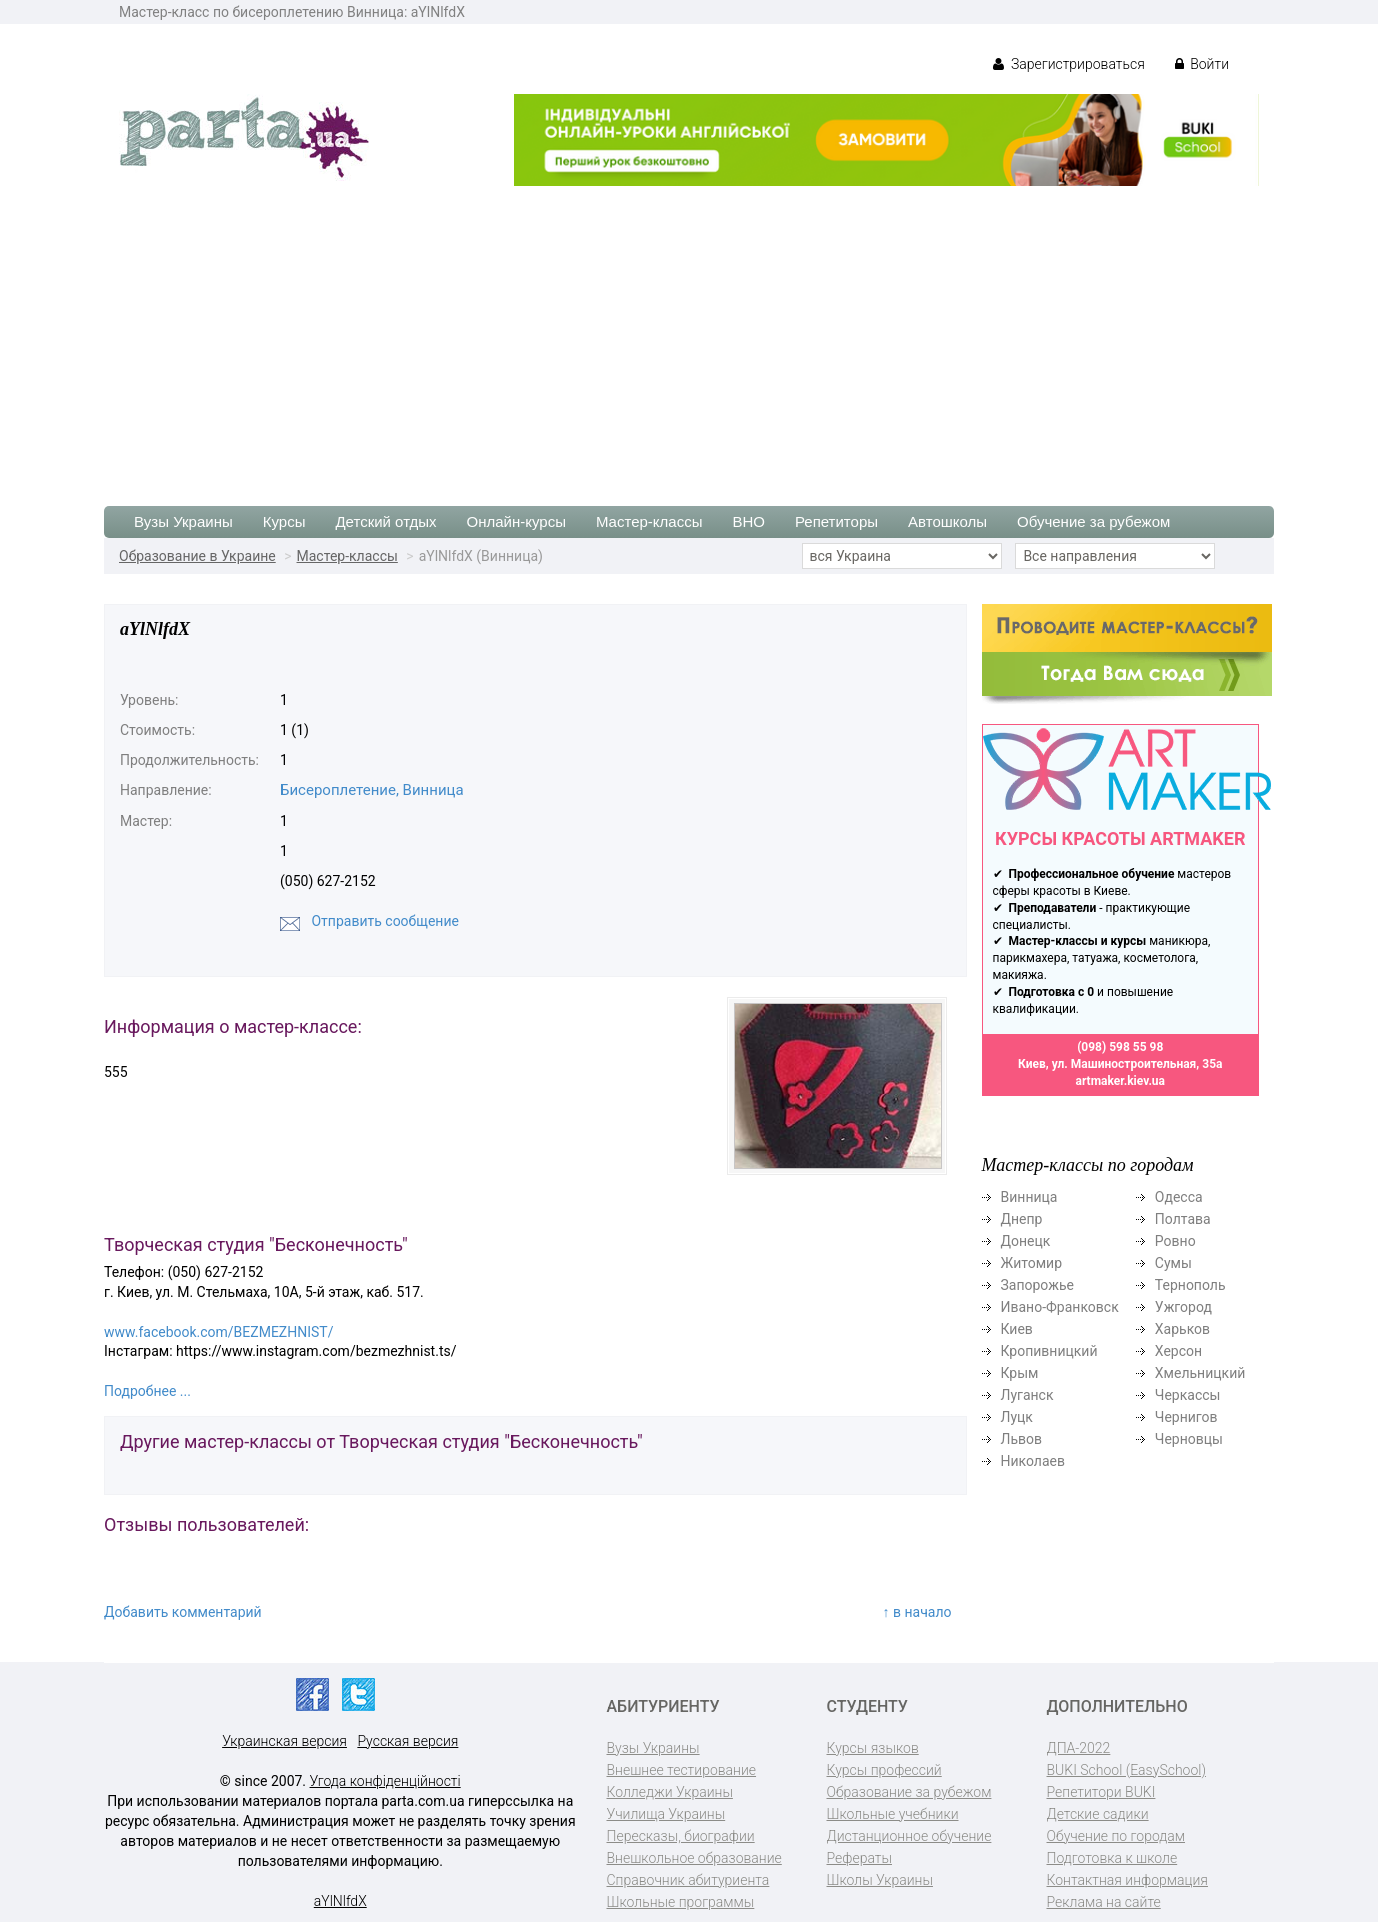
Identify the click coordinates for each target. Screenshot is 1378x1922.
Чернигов (1186, 1417)
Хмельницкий (1200, 1373)
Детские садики (1098, 1814)
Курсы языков (873, 1748)
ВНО (748, 521)
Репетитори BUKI (1101, 1792)
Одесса (1179, 1197)
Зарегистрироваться (1068, 64)
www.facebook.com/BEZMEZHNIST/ (218, 1332)
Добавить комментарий (183, 1612)
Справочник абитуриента (688, 1880)
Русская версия (407, 1741)
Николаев (1033, 1461)
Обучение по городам (1116, 1836)
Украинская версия (284, 1741)
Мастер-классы (649, 521)
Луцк (1017, 1417)
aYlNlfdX (340, 1901)
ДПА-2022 (1079, 1748)
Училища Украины (666, 1814)
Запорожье (1037, 1285)
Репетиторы (836, 521)
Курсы (284, 521)
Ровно (1175, 1241)
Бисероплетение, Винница (372, 790)
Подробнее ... (147, 1391)
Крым (1020, 1373)
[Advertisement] (689, 336)
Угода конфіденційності (385, 1781)
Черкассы (1188, 1395)
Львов (1022, 1439)
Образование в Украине (197, 556)
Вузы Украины (183, 521)
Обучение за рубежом (1093, 521)
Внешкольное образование (694, 1858)
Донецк (1026, 1241)
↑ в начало (917, 1612)
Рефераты (859, 1858)
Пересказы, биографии (681, 1836)
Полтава (1183, 1219)
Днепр (1022, 1219)
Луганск (1027, 1395)
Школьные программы (681, 1902)
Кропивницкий (1049, 1351)
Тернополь (1190, 1285)
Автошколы (947, 521)
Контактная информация (1127, 1880)
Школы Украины (880, 1880)
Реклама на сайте (1104, 1902)
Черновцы (1189, 1439)
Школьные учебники (893, 1814)
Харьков (1182, 1329)
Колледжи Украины (670, 1792)
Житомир (1032, 1263)
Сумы (1173, 1263)
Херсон (1178, 1351)
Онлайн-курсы (516, 521)
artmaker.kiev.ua (1120, 1081)
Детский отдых (385, 521)
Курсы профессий (884, 1770)
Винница (1029, 1197)
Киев (1017, 1329)
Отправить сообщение (384, 921)
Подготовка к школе (1112, 1858)
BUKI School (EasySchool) (1126, 1770)
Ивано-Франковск (1060, 1307)
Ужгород (1183, 1307)
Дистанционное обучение (909, 1836)
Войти (1202, 64)
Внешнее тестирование (682, 1770)
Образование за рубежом (909, 1792)
